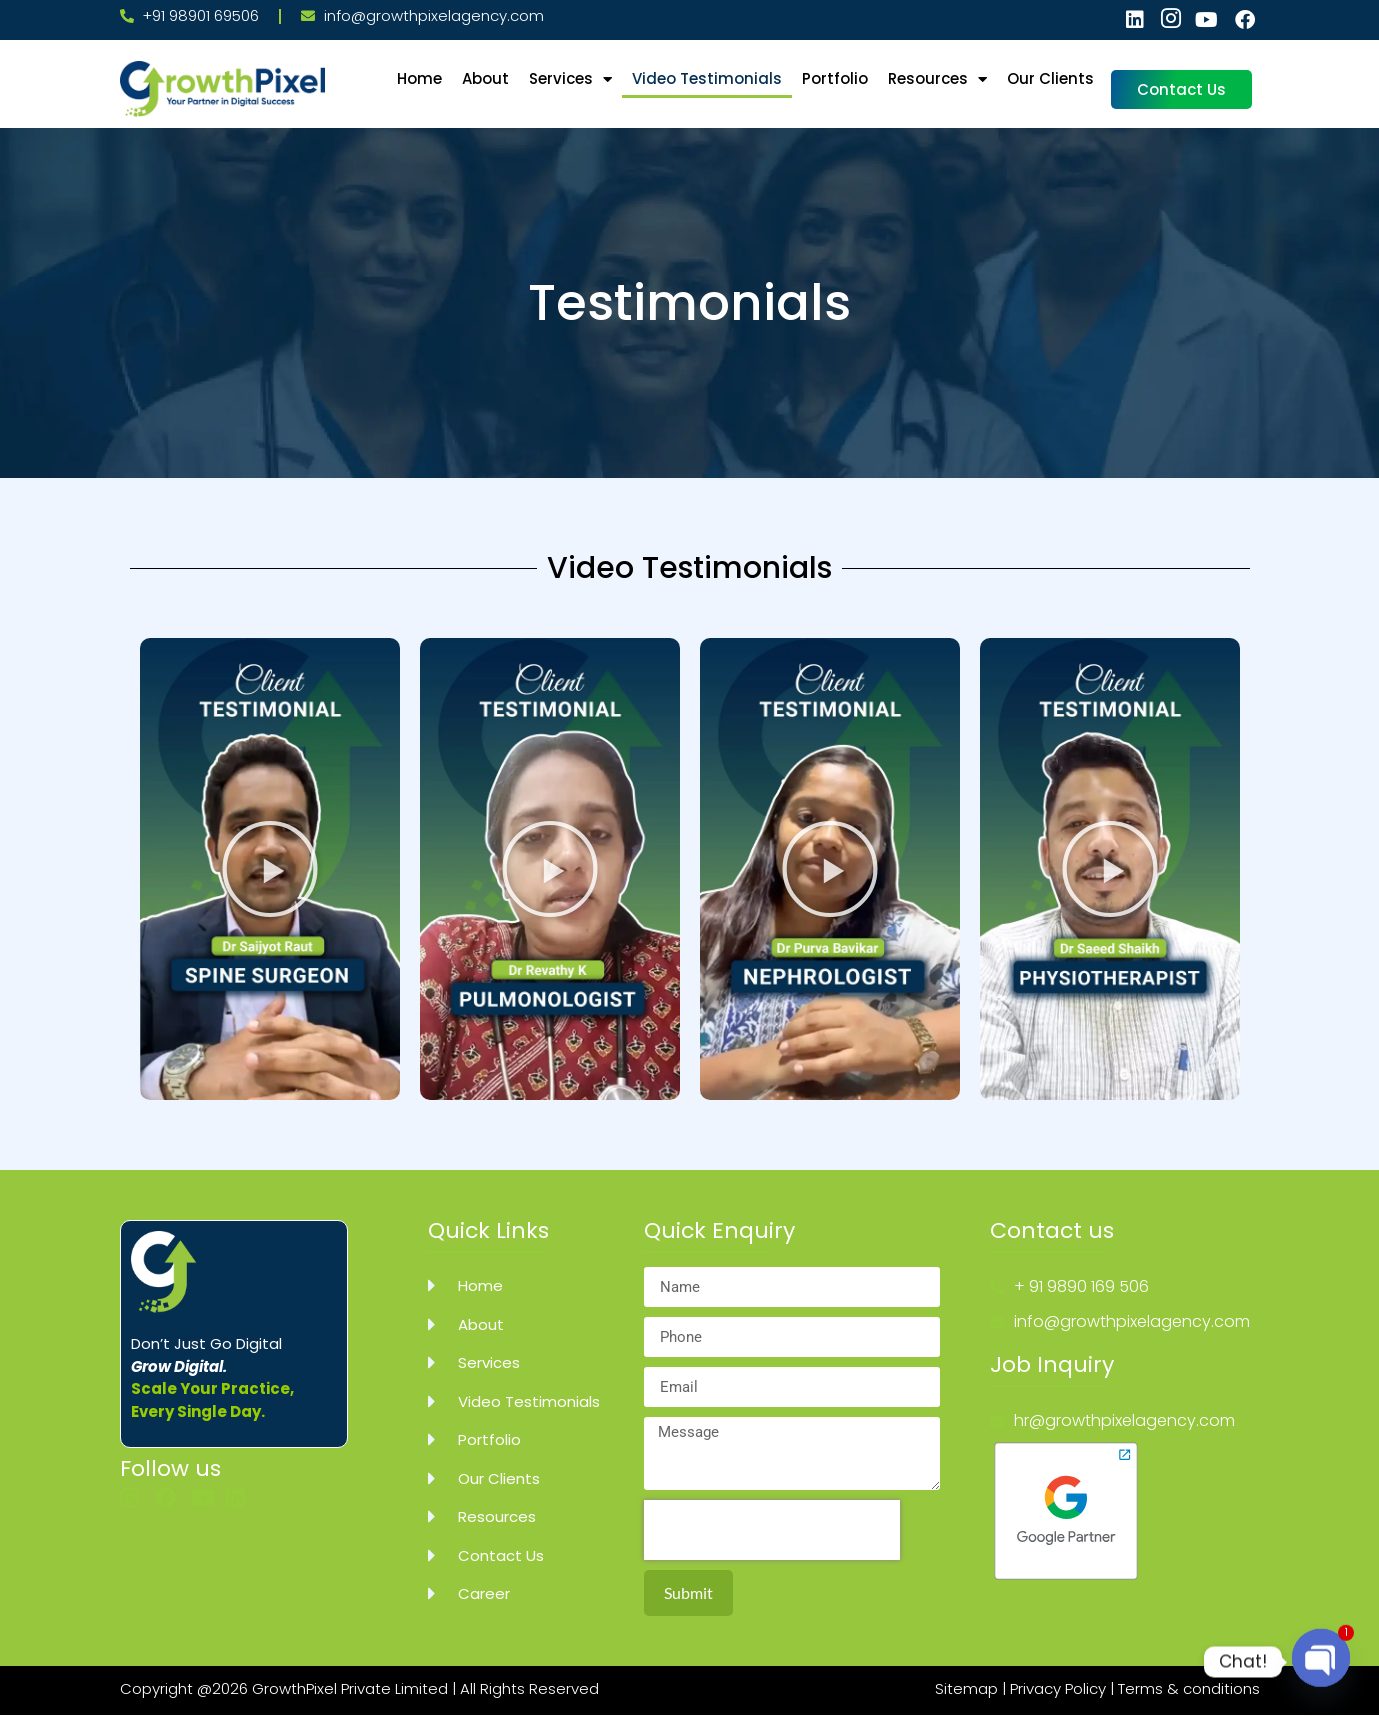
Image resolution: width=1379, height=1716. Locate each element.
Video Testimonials (707, 78)
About (485, 78)
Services (570, 79)
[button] (270, 869)
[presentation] (772, 1530)
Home (419, 78)
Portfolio (835, 78)
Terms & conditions (1189, 1688)
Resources (937, 79)
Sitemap (966, 1688)
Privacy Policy (1058, 1688)
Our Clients (1050, 78)
